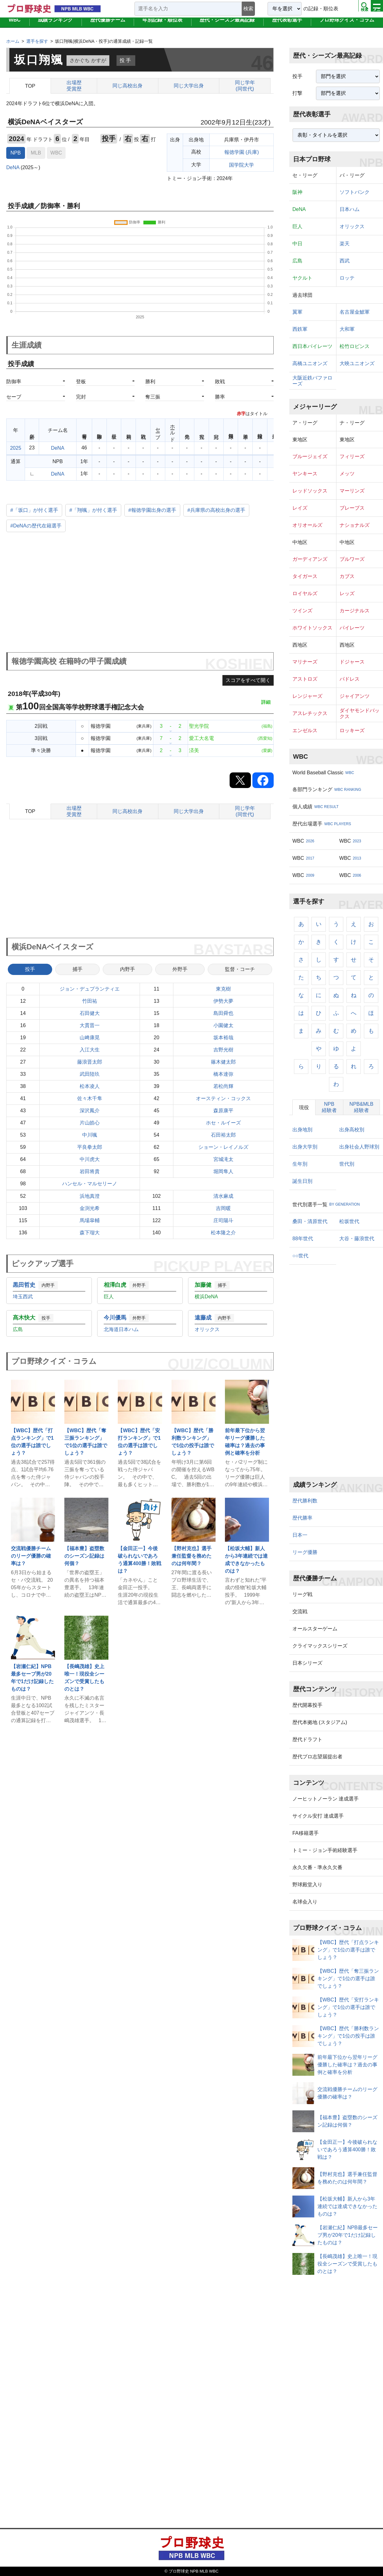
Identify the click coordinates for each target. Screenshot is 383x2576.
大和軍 (347, 329)
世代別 (346, 1164)
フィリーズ (352, 456)
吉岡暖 (223, 1208)
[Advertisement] (140, 593)
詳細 (266, 702)
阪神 (297, 192)
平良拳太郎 (89, 1147)
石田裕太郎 (223, 1135)
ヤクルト (302, 278)
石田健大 (90, 1013)
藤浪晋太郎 (89, 1062)
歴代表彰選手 (287, 26)
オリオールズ (307, 525)
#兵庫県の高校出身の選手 (216, 510)
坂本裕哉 (223, 1037)
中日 (297, 243)
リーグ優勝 (304, 1552)
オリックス (352, 226)
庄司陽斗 (223, 1220)
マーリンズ (352, 490)
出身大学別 (304, 1146)
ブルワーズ (352, 559)
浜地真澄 (90, 1196)
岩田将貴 (90, 1171)
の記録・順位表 (320, 8)
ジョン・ (90, 989)
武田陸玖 (90, 1074)
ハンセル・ (89, 1184)
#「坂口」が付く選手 (34, 510)
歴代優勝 (107, 26)
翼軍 (297, 312)
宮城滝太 (223, 1159)
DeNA (12, 167)
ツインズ (302, 610)
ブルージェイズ (309, 456)
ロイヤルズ (304, 593)
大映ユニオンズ (357, 363)
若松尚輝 (223, 1086)
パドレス (350, 679)
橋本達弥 (223, 1074)
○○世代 (300, 1255)
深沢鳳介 (90, 1110)
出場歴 (74, 86)
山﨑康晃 (90, 1037)
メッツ (347, 473)
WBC (15, 26)
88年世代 (302, 1238)
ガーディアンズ (309, 559)
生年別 (299, 1164)
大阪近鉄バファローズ (312, 380)
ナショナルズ (355, 525)
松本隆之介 (223, 1232)
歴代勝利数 (304, 1500)
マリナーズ (304, 661)
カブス (347, 576)
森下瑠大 (90, 1232)
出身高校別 (351, 1129)
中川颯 (89, 1135)
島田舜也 (223, 1013)
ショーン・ (223, 1147)
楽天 (345, 243)
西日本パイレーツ (312, 346)
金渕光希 (90, 1208)
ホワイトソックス (312, 627)
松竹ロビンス (355, 346)
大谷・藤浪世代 (356, 1238)
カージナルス (355, 610)
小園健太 (223, 1025)
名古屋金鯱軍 (355, 312)
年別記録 (162, 26)
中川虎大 (90, 1159)
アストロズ (304, 679)
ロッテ (347, 278)
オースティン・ (223, 1098)
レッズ (347, 593)
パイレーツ (352, 627)
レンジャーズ (307, 696)
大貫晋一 (90, 1025)
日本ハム (350, 209)
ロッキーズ (352, 730)
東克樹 (223, 989)
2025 (15, 448)
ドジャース (352, 661)
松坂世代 (349, 1221)
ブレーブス (352, 508)
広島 (297, 260)
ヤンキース (304, 473)
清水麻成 (223, 1196)
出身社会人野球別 (359, 1146)
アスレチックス (309, 713)
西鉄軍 (299, 329)
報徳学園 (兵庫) (241, 152)
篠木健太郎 (223, 1062)
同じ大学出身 (189, 85)
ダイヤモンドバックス (360, 713)
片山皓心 (90, 1122)
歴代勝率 (302, 1518)
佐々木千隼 (89, 1098)
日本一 (299, 1535)
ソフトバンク (355, 192)
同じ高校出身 (127, 85)
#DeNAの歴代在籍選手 (36, 525)
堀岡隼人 (223, 1171)
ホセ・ (223, 1123)
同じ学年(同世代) (245, 85)
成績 (55, 26)
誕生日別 (302, 1181)
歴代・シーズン (227, 26)
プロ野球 (346, 26)
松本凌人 (90, 1086)
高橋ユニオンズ (309, 363)
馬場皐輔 (90, 1220)
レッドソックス (309, 490)
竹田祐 (89, 1001)
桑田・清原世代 (309, 1221)
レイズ (299, 508)
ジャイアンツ (355, 696)
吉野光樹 (223, 1049)
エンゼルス (304, 730)
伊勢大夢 (223, 1001)
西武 (345, 260)
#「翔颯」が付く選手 (93, 510)
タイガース (304, 576)
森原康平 (223, 1110)
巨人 (297, 226)
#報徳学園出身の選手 (152, 510)
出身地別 (302, 1129)
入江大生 (90, 1049)
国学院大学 (241, 165)
